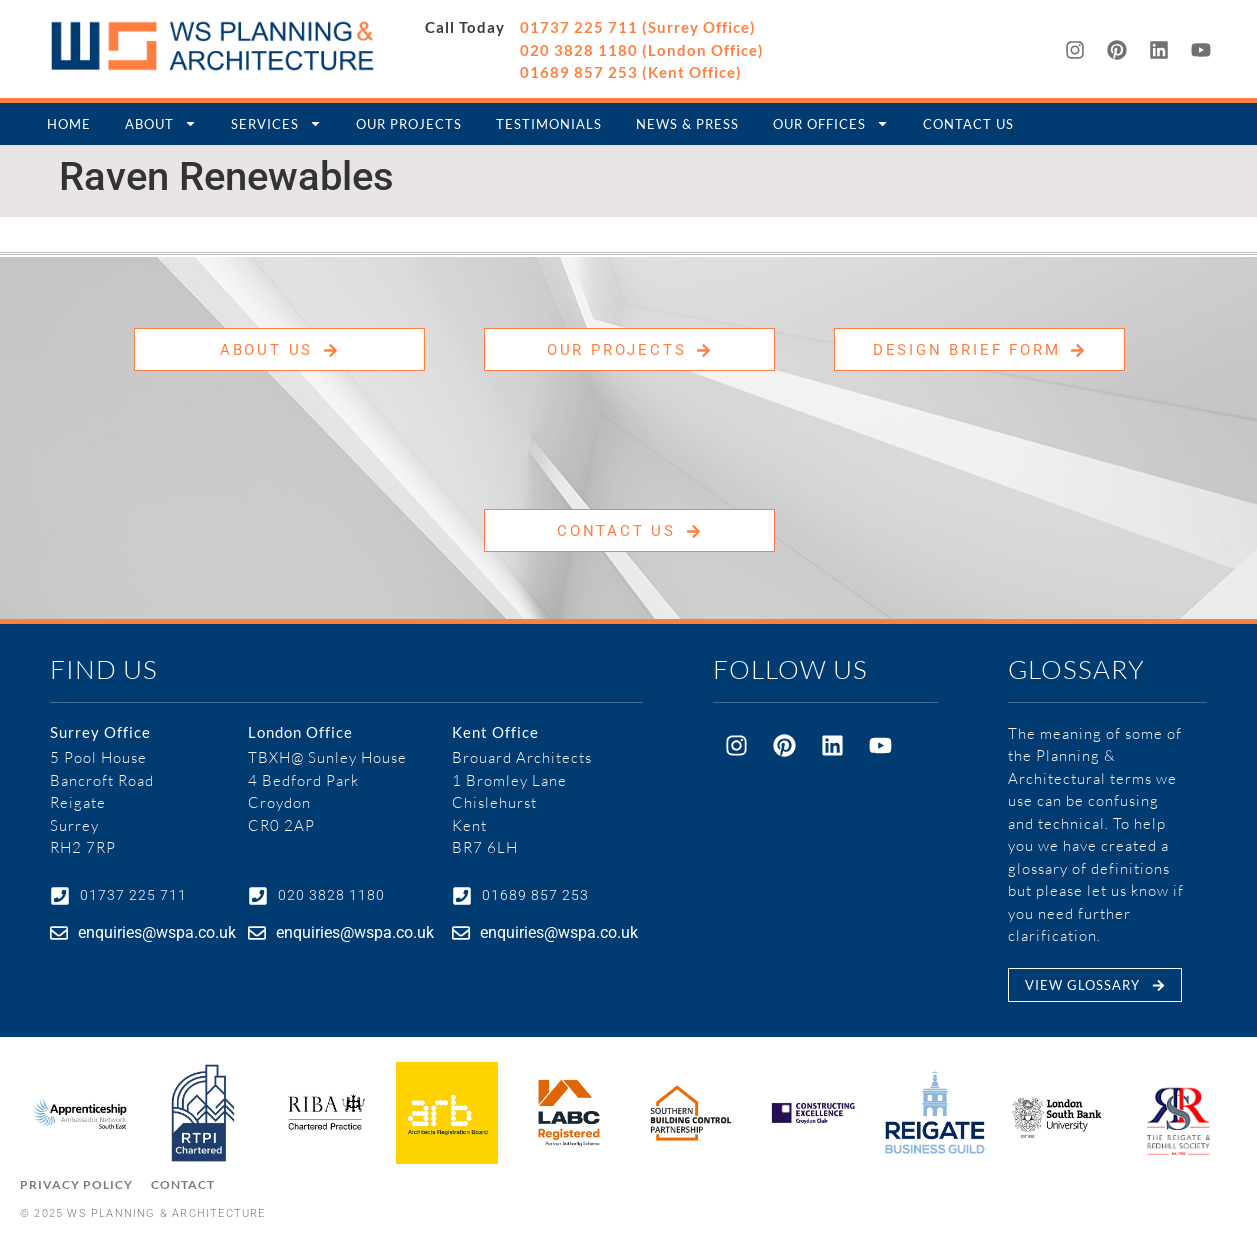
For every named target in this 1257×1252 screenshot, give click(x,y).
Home (69, 124)
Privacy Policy (76, 1184)
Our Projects (409, 124)
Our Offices (831, 123)
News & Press (687, 124)
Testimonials (549, 124)
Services (276, 123)
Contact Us (968, 124)
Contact (183, 1184)
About (161, 123)
